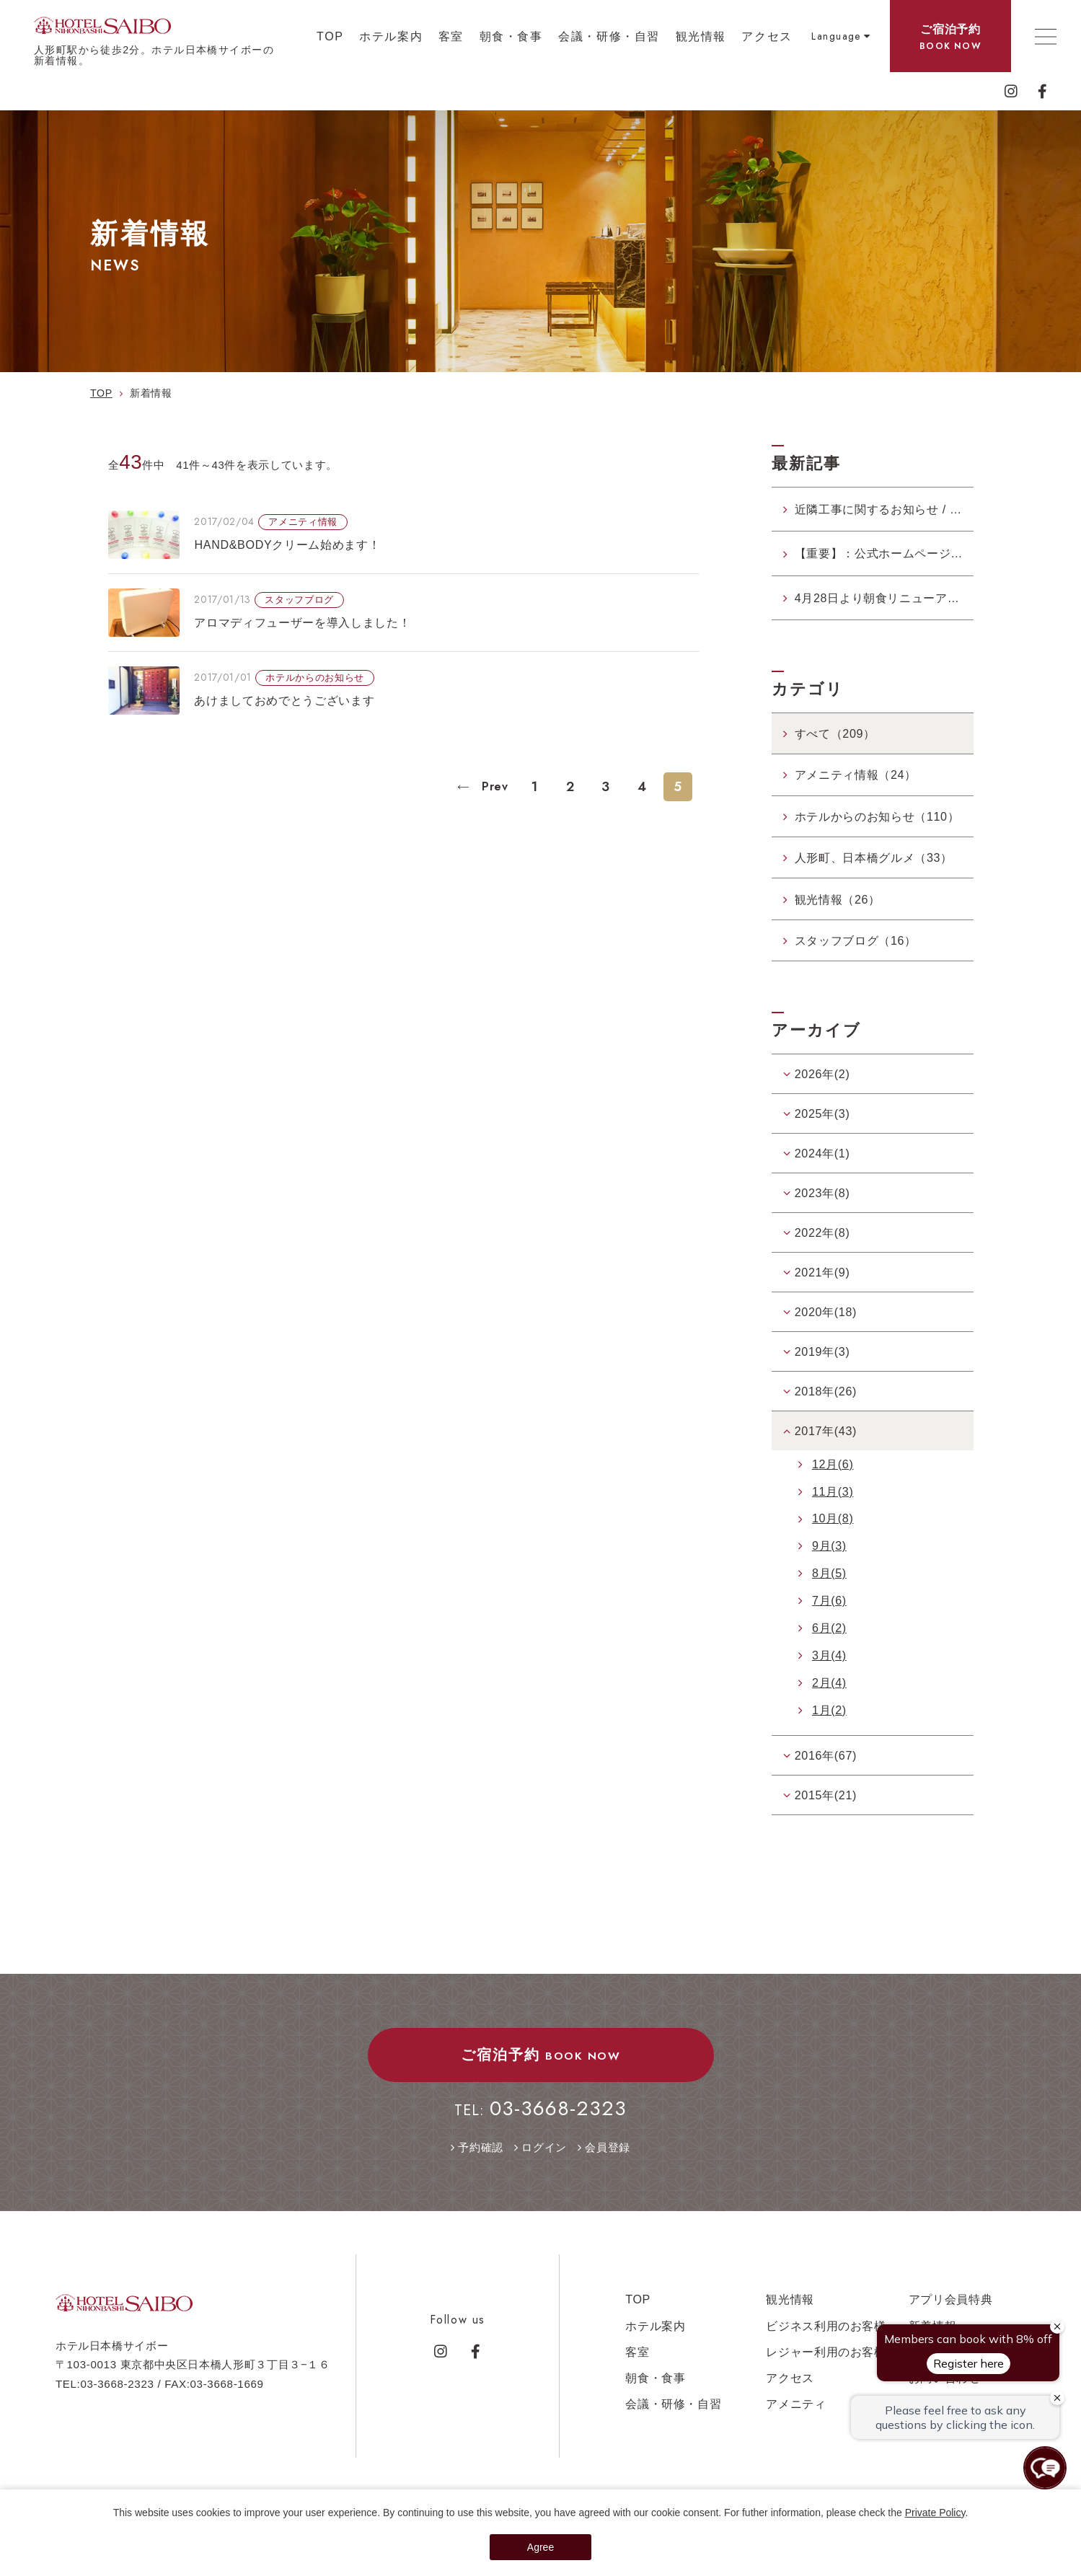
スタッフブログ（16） (856, 940)
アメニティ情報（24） (856, 774)
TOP (330, 36)
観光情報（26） (838, 899)
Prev (492, 786)
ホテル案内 (391, 36)
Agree (540, 2547)
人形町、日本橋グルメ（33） (874, 857)
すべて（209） (835, 733)
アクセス (766, 36)
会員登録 (607, 2147)
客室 (451, 36)
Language (835, 36)
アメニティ (796, 2403)
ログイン (544, 2147)
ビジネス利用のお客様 (826, 2325)
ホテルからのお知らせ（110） (877, 816)
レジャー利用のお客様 (826, 2351)
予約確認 (480, 2147)
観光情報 (701, 36)
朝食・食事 (511, 36)
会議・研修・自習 (609, 36)
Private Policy (935, 2512)
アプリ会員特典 (951, 2299)
